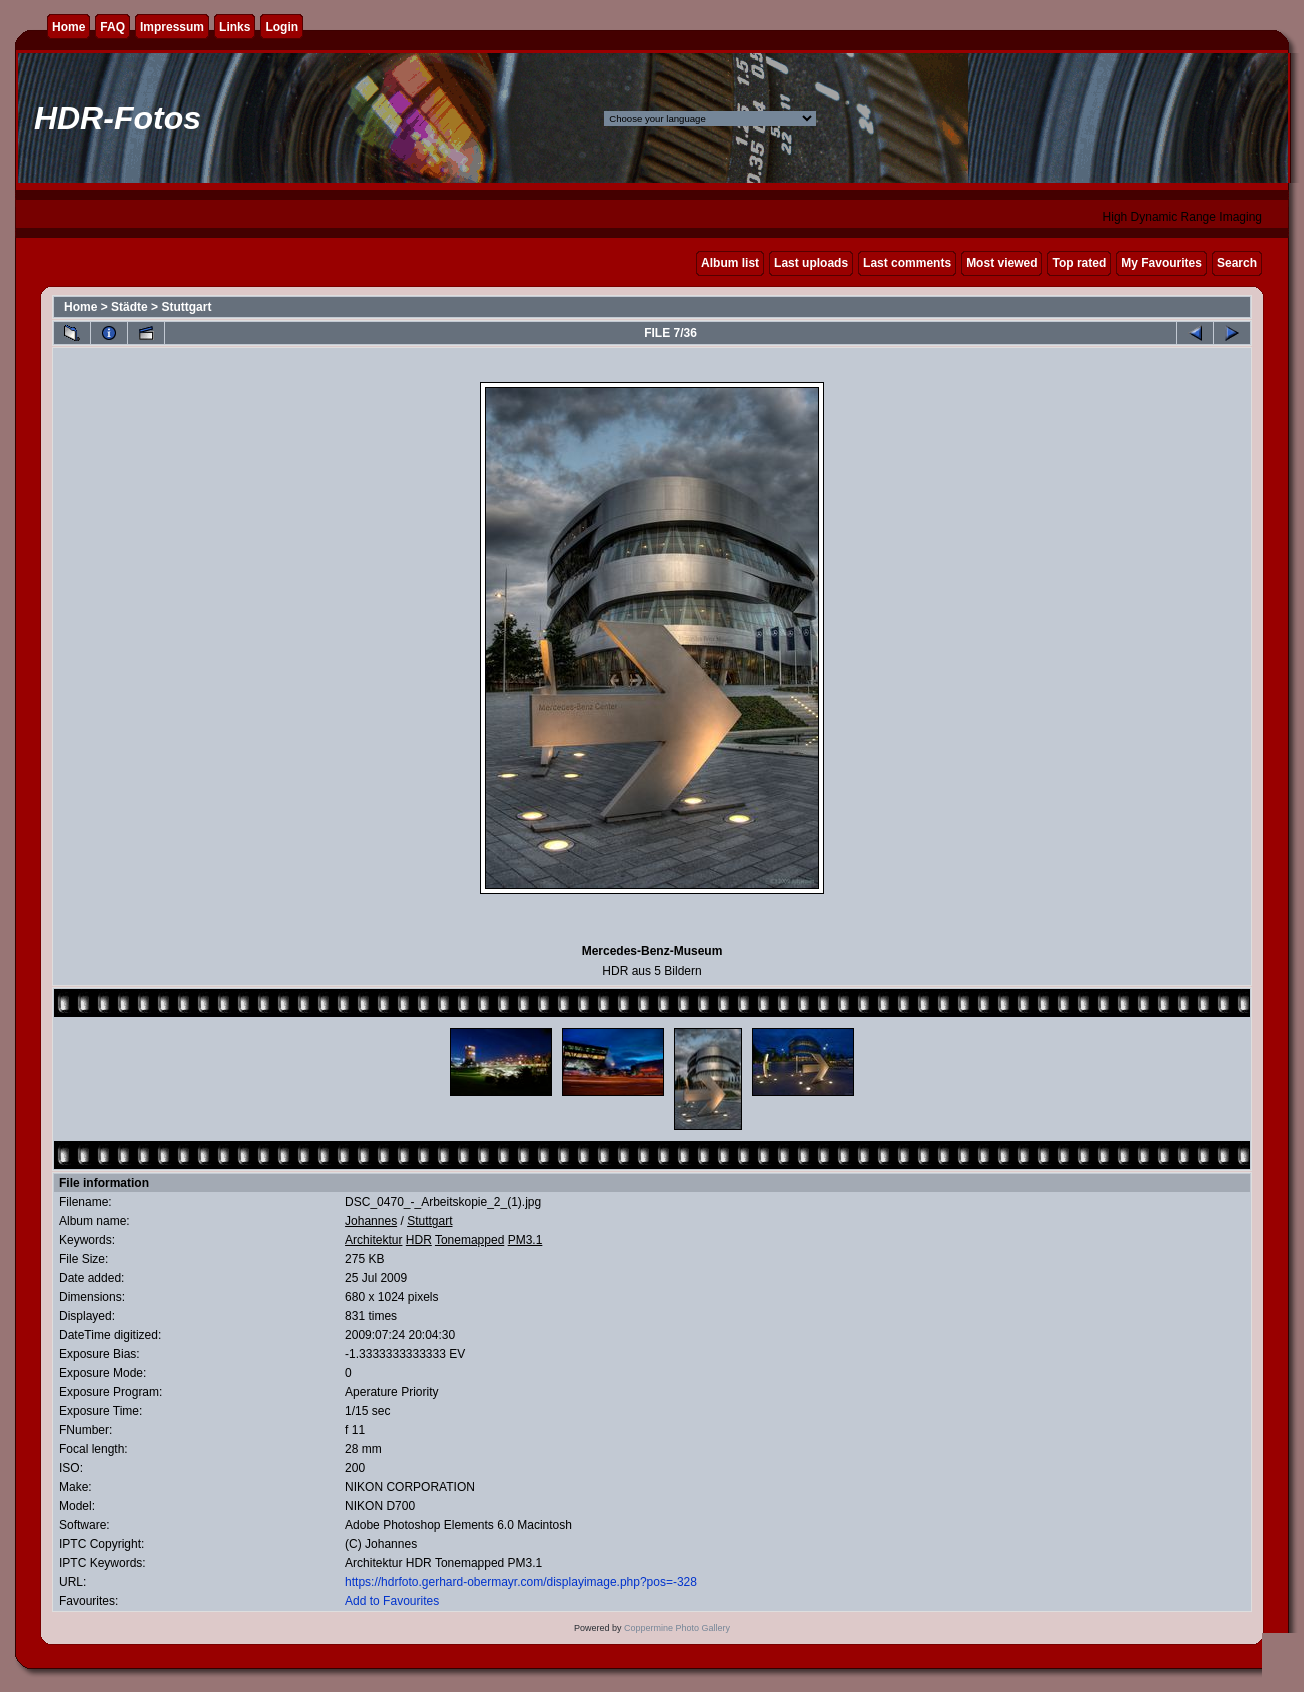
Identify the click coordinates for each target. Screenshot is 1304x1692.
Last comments (907, 263)
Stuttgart (186, 307)
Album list (730, 263)
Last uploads (811, 263)
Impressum (172, 27)
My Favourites (1161, 263)
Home (68, 27)
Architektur (373, 1240)
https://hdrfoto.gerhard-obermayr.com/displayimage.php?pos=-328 (521, 1582)
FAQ (112, 27)
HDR (419, 1240)
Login (281, 27)
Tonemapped (469, 1240)
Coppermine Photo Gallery (677, 1628)
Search (1237, 263)
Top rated (1079, 263)
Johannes (371, 1221)
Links (234, 27)
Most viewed (1001, 263)
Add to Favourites (392, 1601)
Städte (129, 307)
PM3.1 (525, 1240)
